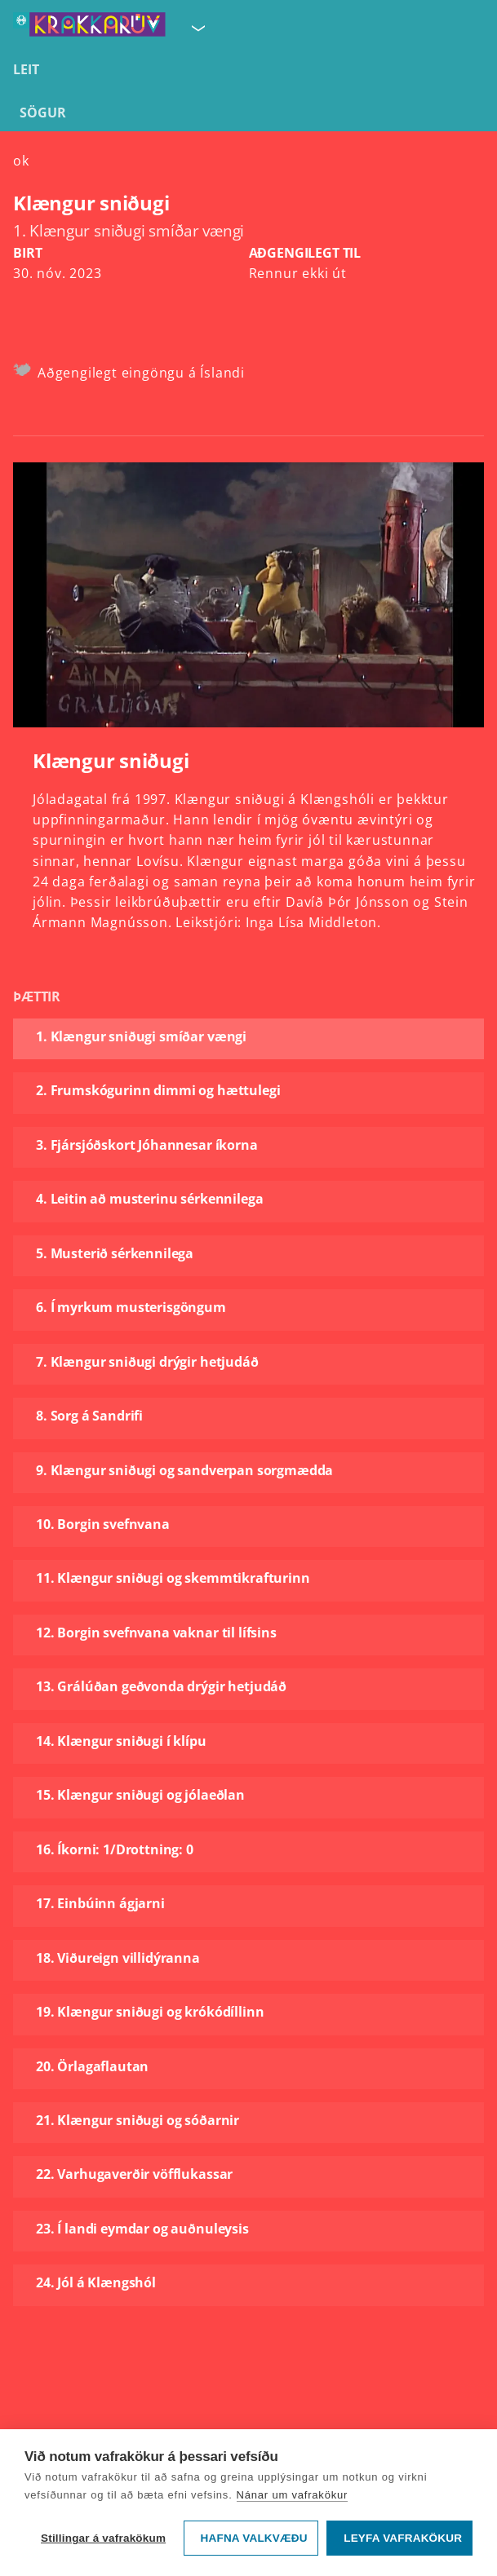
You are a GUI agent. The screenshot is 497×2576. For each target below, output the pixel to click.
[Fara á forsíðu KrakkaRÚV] (89, 27)
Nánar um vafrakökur (292, 2495)
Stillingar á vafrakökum (103, 2538)
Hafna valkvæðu (254, 2538)
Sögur (43, 113)
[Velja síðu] (196, 28)
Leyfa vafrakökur (403, 2538)
